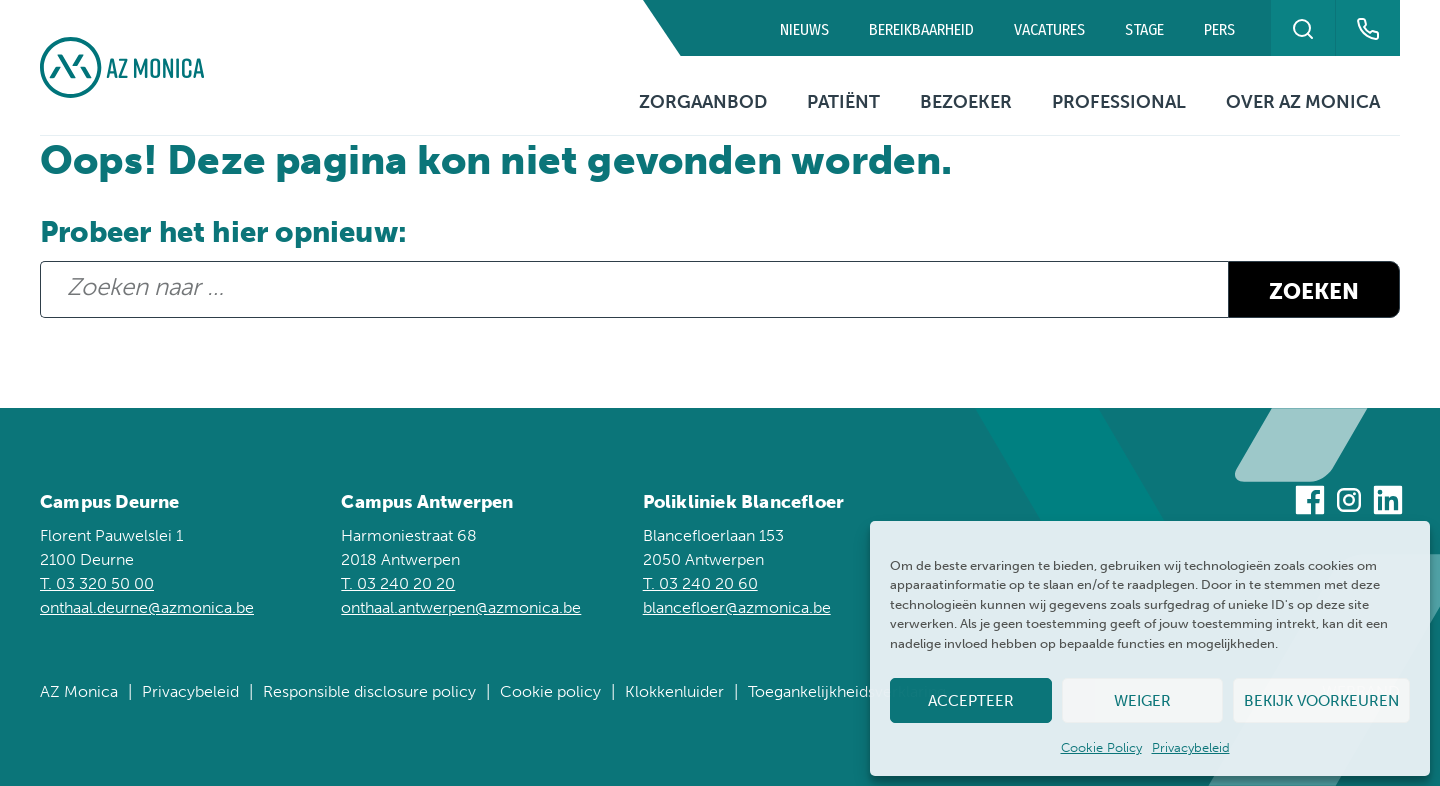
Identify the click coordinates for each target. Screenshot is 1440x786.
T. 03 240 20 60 (700, 583)
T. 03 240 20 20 (398, 583)
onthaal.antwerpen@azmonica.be (461, 607)
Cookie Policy (1101, 747)
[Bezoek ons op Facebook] (1310, 503)
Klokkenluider (674, 691)
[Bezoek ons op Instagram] (1349, 503)
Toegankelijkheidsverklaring (847, 691)
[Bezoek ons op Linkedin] (1388, 503)
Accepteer (971, 701)
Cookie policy (550, 691)
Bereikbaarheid (921, 29)
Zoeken (1314, 292)
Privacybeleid (1191, 747)
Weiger (1142, 701)
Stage (1144, 29)
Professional (1119, 102)
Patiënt (843, 102)
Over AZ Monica (1303, 102)
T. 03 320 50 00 (97, 583)
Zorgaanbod (703, 102)
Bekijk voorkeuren (1321, 701)
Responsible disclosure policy (369, 691)
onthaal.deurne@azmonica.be (147, 607)
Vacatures (1049, 29)
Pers (1219, 29)
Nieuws (804, 29)
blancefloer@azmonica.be (737, 607)
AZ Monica (79, 691)
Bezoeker (966, 102)
